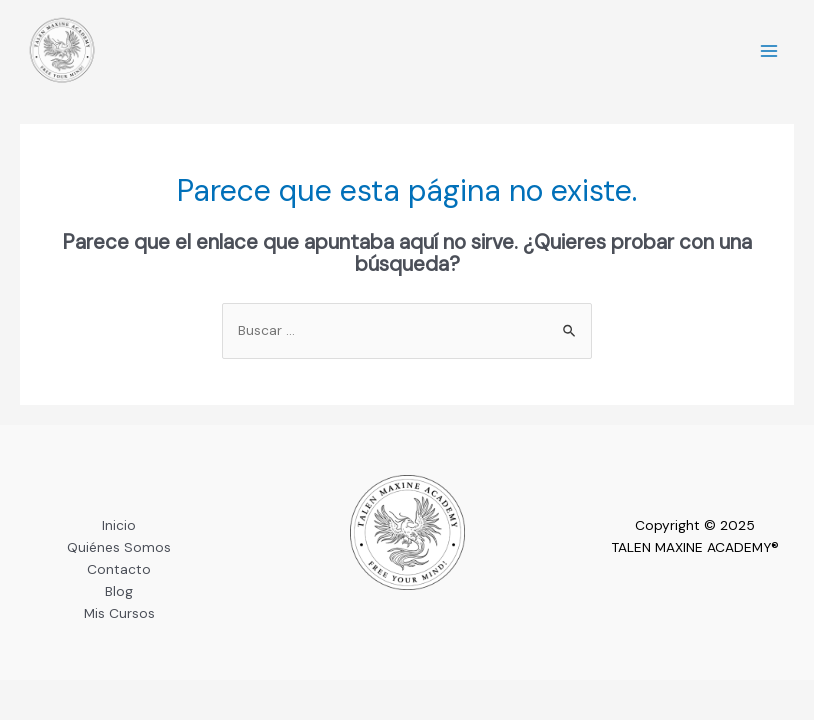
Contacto (119, 569)
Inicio (119, 525)
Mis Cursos (119, 613)
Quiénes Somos (119, 547)
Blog (119, 591)
